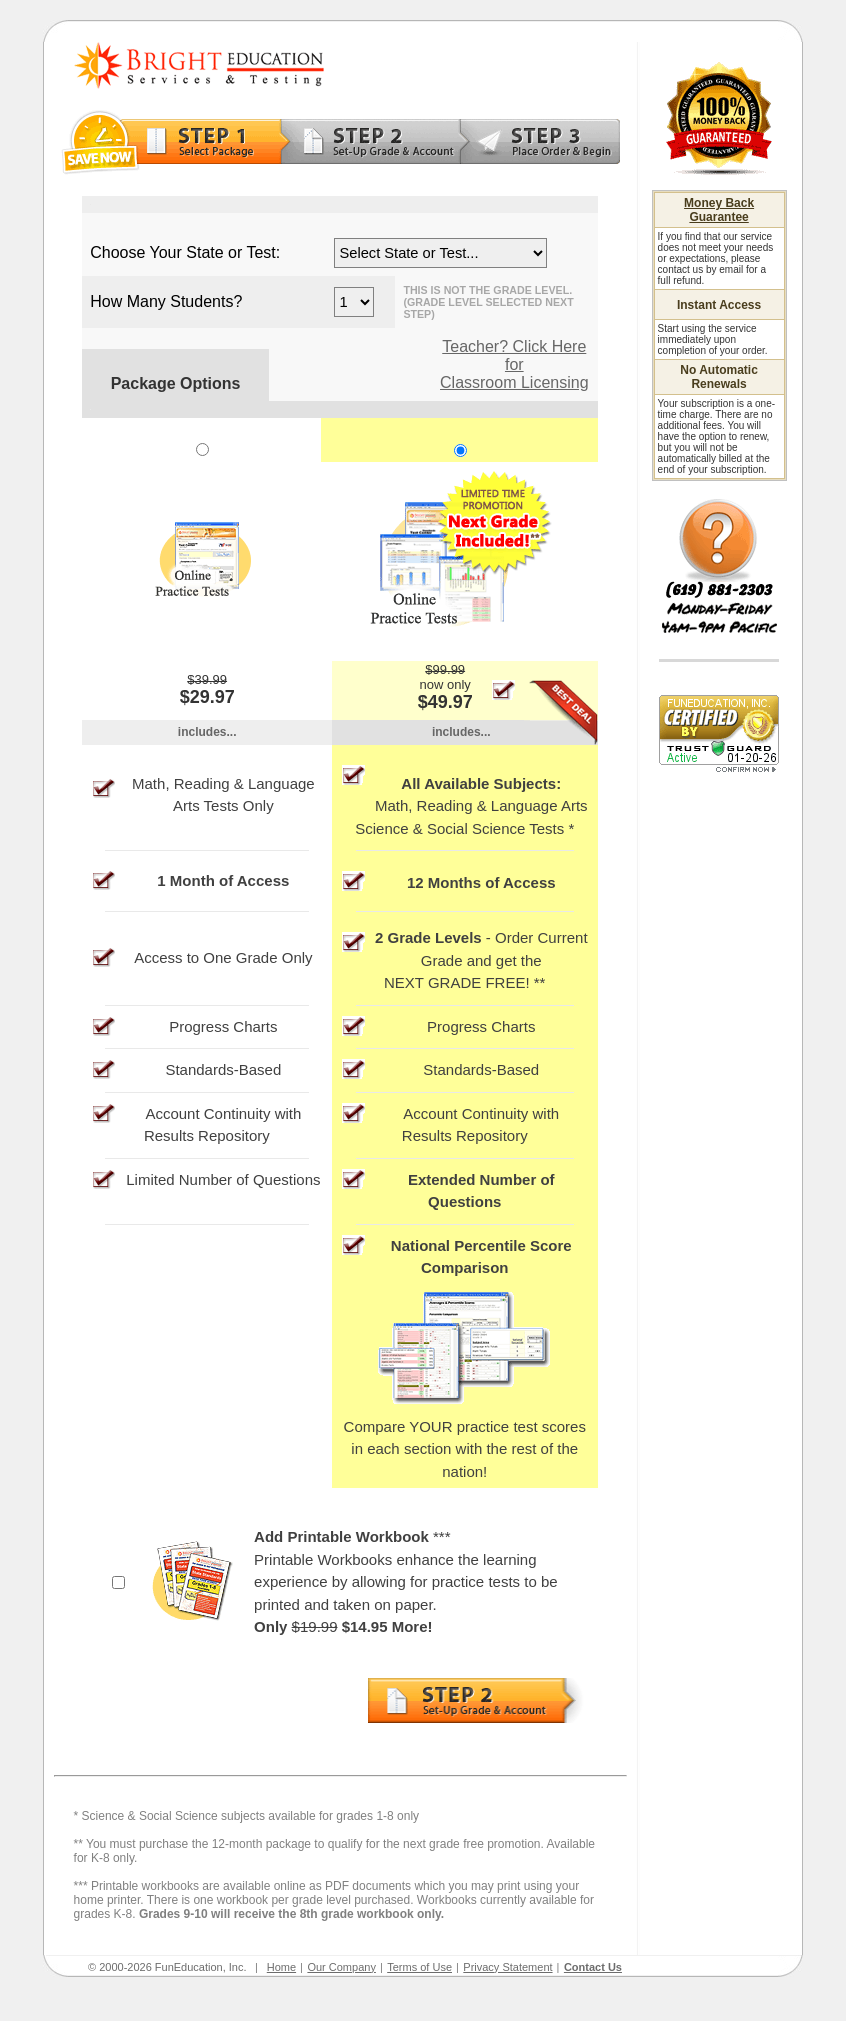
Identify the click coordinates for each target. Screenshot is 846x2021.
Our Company (341, 1967)
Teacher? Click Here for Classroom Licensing (514, 364)
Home (281, 1967)
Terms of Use (419, 1967)
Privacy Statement (507, 1967)
